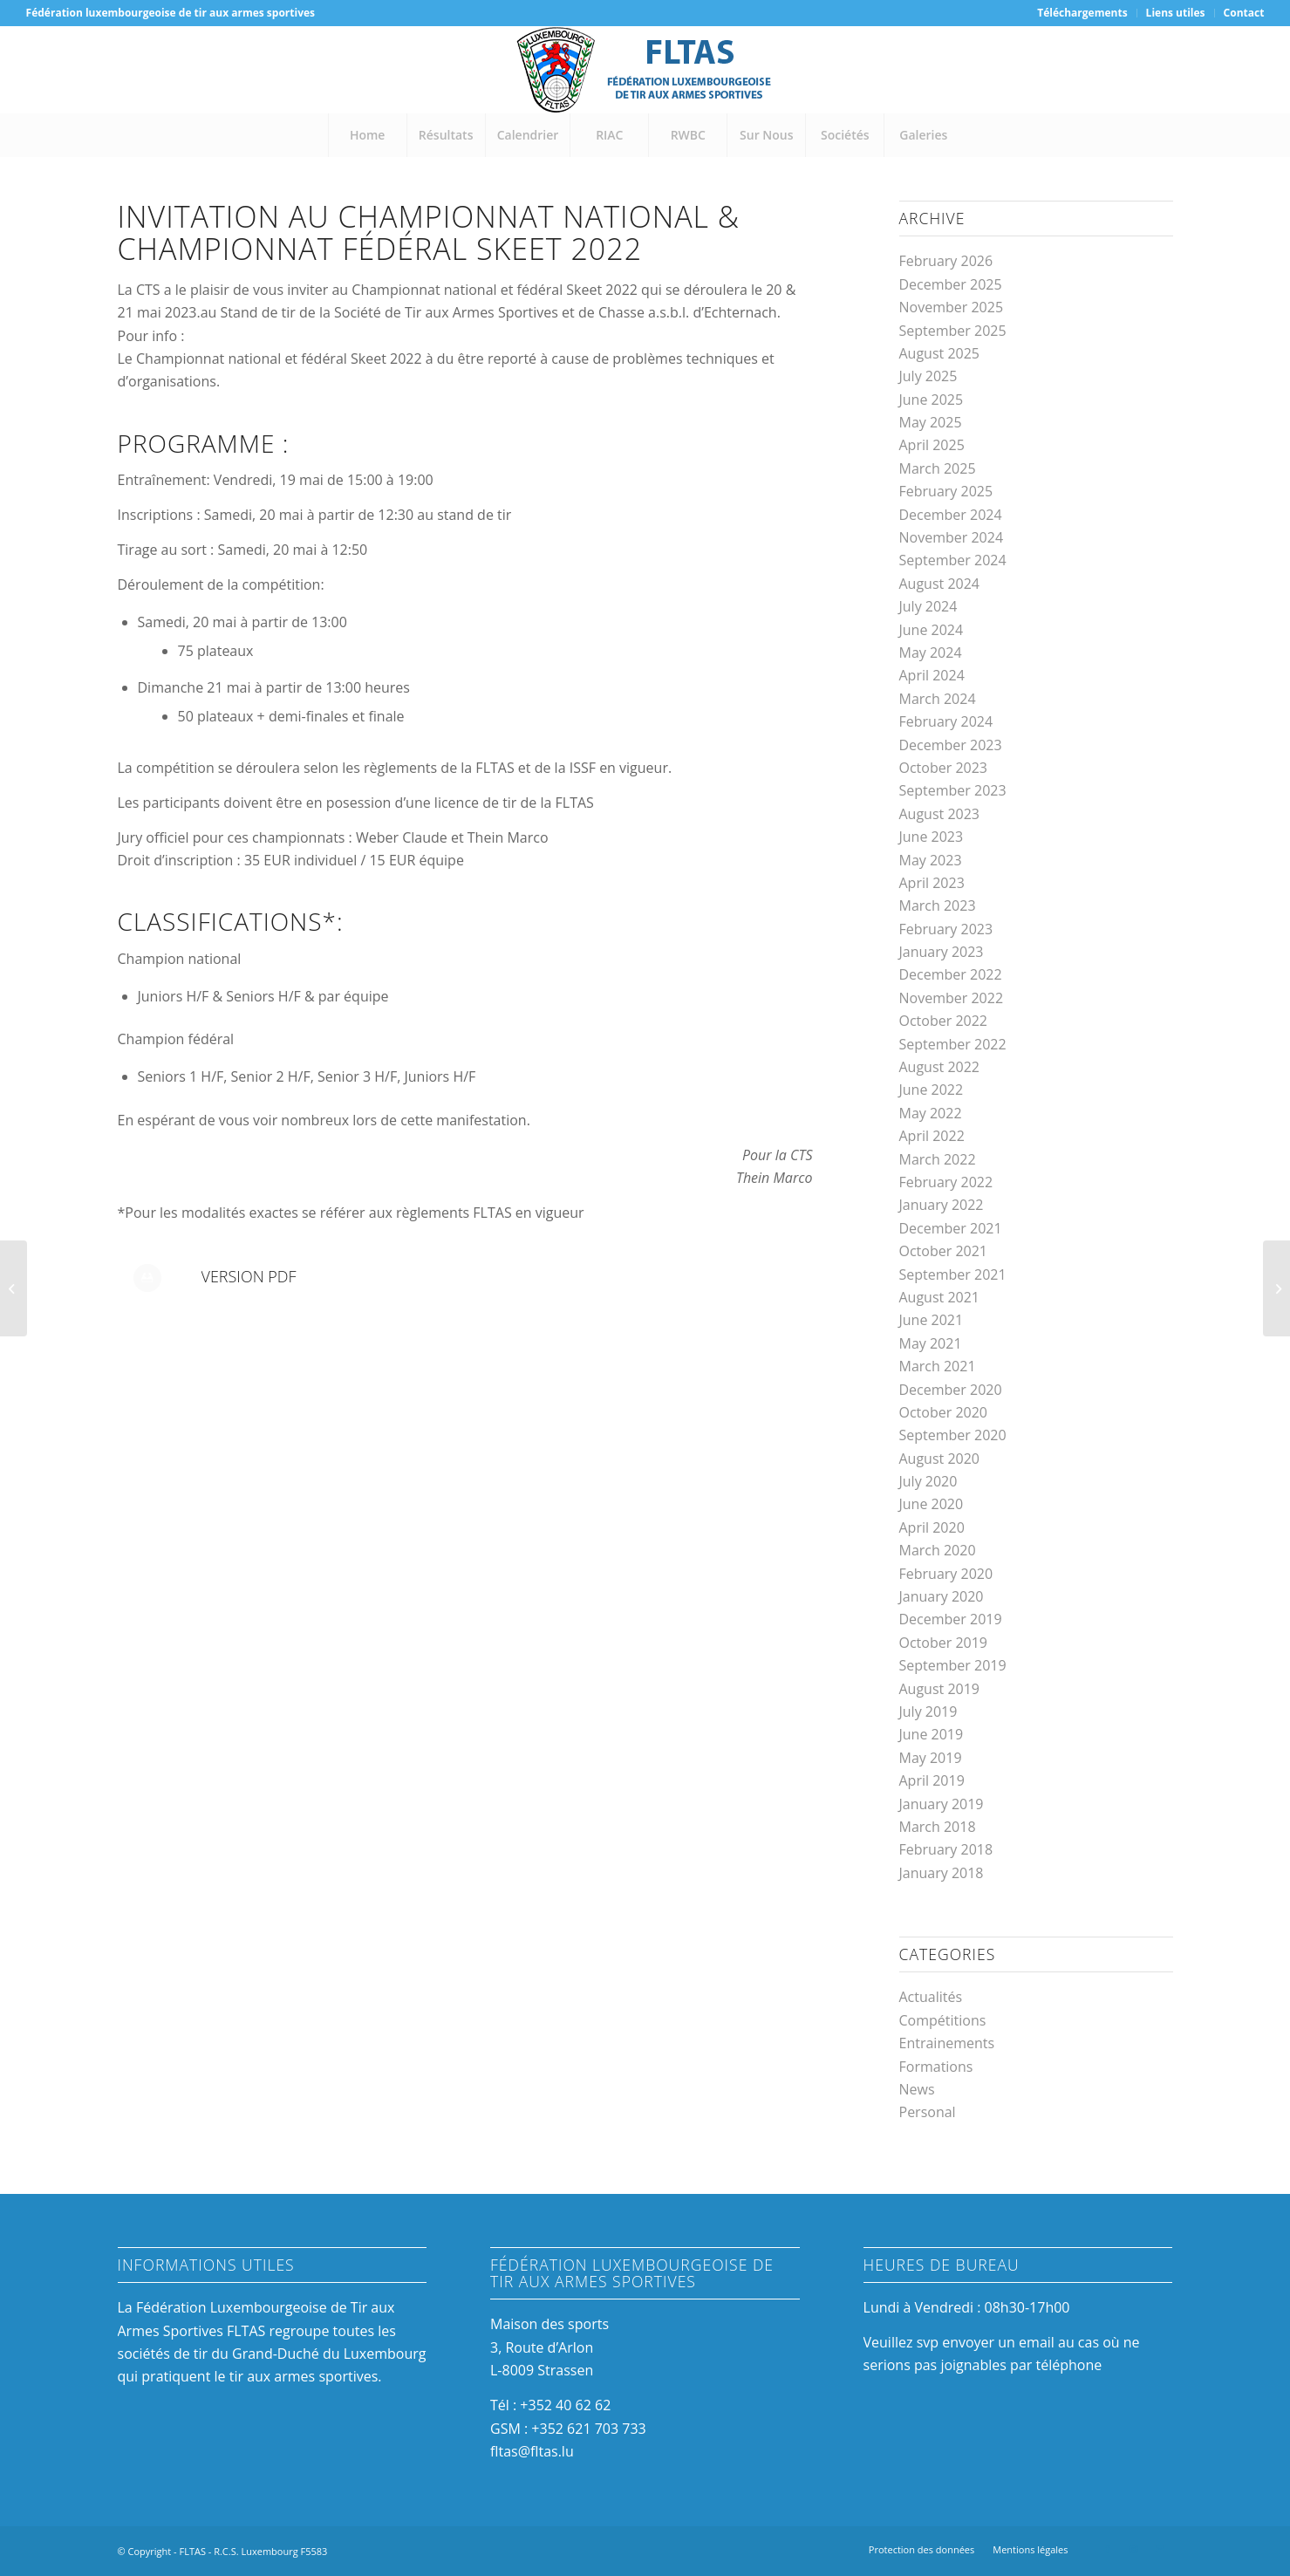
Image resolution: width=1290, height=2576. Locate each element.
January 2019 (941, 1804)
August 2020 (939, 1458)
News (917, 2089)
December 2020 (950, 1389)
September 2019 (953, 1665)
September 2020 (953, 1435)
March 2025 (937, 468)
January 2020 (941, 1596)
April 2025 (932, 444)
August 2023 (939, 813)
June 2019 (931, 1734)
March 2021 (937, 1366)
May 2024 (930, 652)
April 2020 (932, 1527)
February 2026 (946, 260)
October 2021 (943, 1251)
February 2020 (946, 1573)
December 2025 (950, 284)
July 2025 (928, 376)
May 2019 (930, 1757)
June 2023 (931, 836)
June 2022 (931, 1089)
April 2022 (932, 1135)
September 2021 (953, 1274)
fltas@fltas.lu (532, 2451)
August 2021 (939, 1297)
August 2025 (939, 353)
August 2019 (939, 1688)
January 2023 (941, 951)
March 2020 (937, 1550)
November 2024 (951, 537)
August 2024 (939, 583)
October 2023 (943, 767)
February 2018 (946, 1849)
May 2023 (930, 860)
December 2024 (950, 514)
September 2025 (953, 330)
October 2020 (943, 1412)
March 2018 (937, 1826)
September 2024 (953, 560)
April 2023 (932, 882)
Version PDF (249, 1276)
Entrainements (947, 2043)
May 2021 (930, 1343)
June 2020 (931, 1503)
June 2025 (931, 399)
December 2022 (950, 974)
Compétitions (942, 2020)
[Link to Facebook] (1108, 2549)
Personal (927, 2112)
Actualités (931, 1996)
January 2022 (941, 1204)
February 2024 (946, 721)
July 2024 (928, 606)
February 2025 (946, 491)
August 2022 (939, 1066)
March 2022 (937, 1159)
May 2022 (930, 1113)
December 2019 (950, 1619)
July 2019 (928, 1711)
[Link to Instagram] (1134, 2549)
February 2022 (946, 1182)
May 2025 (930, 422)
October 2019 (943, 1642)
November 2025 (951, 307)
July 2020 (928, 1481)
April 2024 (932, 675)
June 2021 (931, 1319)
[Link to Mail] (1160, 2549)
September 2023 (953, 790)
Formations (936, 2066)
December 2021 (950, 1228)
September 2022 (953, 1044)
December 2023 (950, 745)
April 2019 (932, 1780)
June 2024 (931, 629)
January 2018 (941, 1872)
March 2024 (937, 698)
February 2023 (946, 929)
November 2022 (951, 998)
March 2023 (937, 905)
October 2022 (943, 1020)
